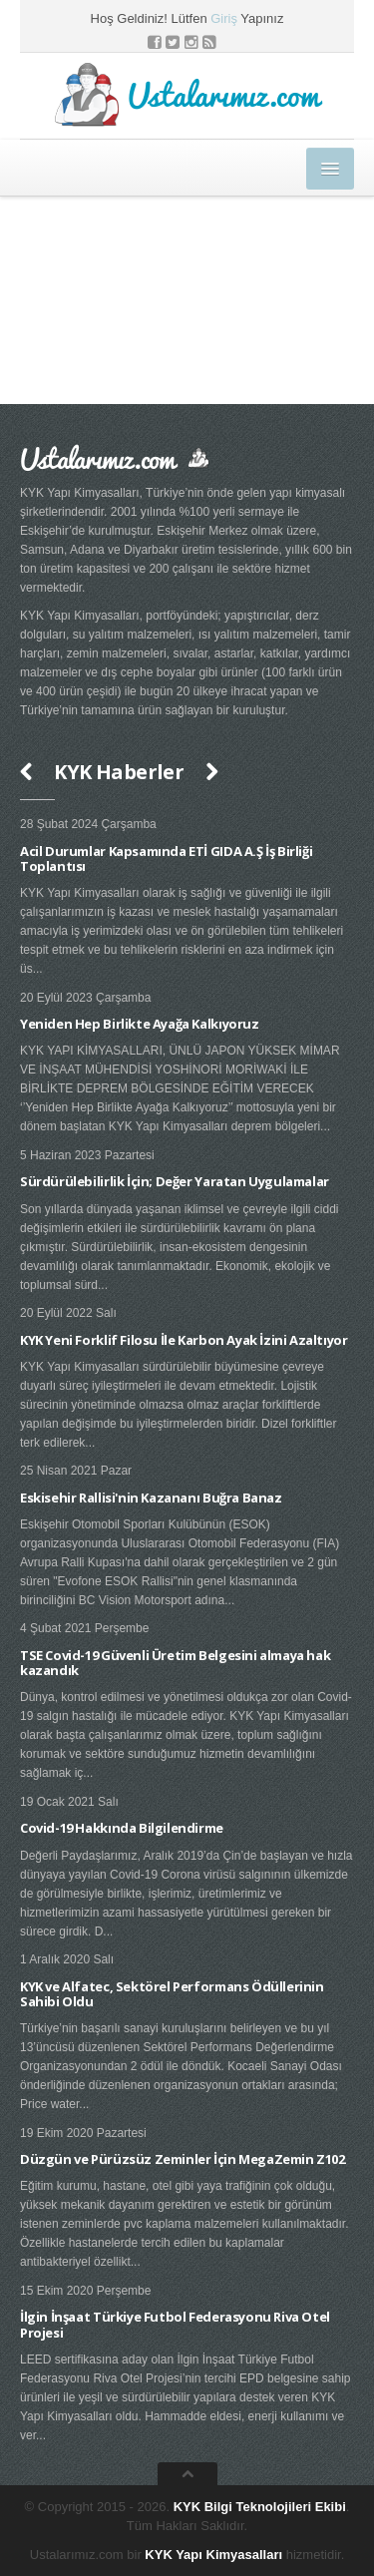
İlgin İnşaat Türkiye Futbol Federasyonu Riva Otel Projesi (175, 2325)
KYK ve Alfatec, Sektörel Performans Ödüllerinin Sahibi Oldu (172, 1994)
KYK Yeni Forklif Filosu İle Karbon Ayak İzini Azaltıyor (184, 1340)
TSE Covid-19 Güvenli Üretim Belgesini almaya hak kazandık (175, 1663)
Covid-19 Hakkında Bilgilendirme (121, 1828)
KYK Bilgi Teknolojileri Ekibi (260, 2506)
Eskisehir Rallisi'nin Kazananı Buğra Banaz (151, 1497)
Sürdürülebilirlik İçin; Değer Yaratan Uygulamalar (174, 1181)
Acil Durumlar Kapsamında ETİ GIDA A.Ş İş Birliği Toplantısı (166, 859)
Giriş (223, 18)
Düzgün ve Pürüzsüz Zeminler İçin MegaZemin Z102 (182, 2159)
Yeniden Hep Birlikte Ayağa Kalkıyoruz (139, 1024)
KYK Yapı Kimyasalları (213, 2554)
